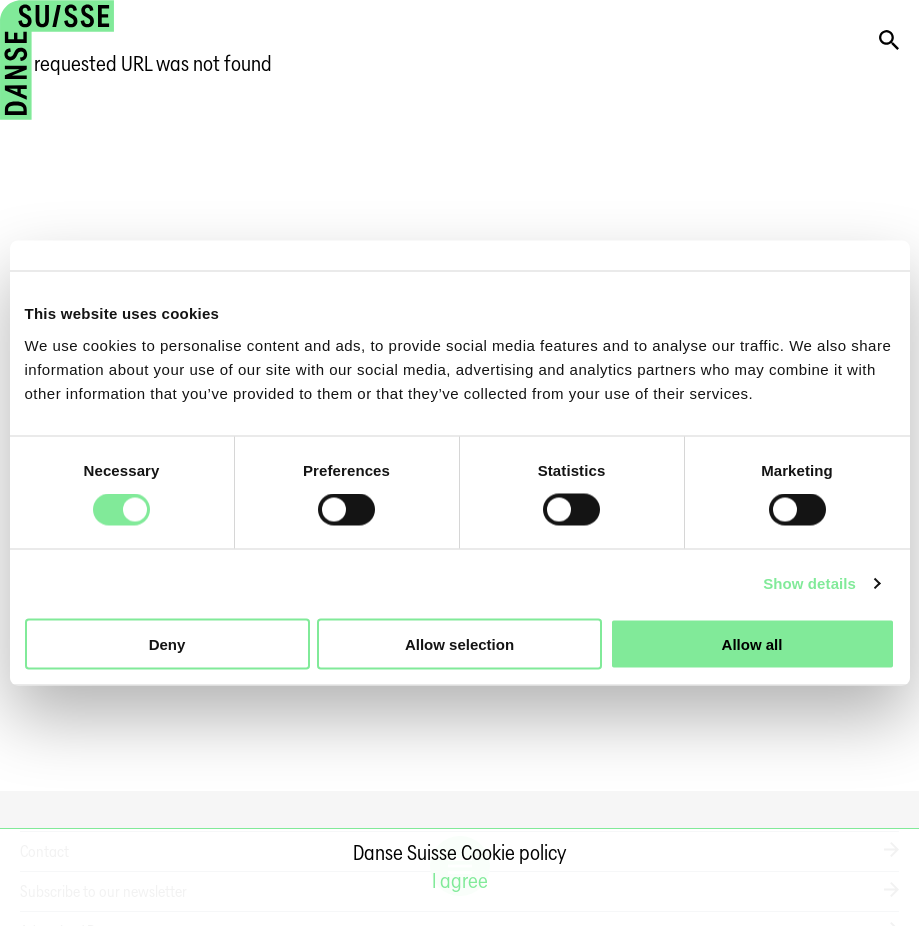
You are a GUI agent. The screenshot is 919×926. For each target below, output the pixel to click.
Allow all (752, 643)
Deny (167, 643)
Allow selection (459, 643)
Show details (809, 583)
